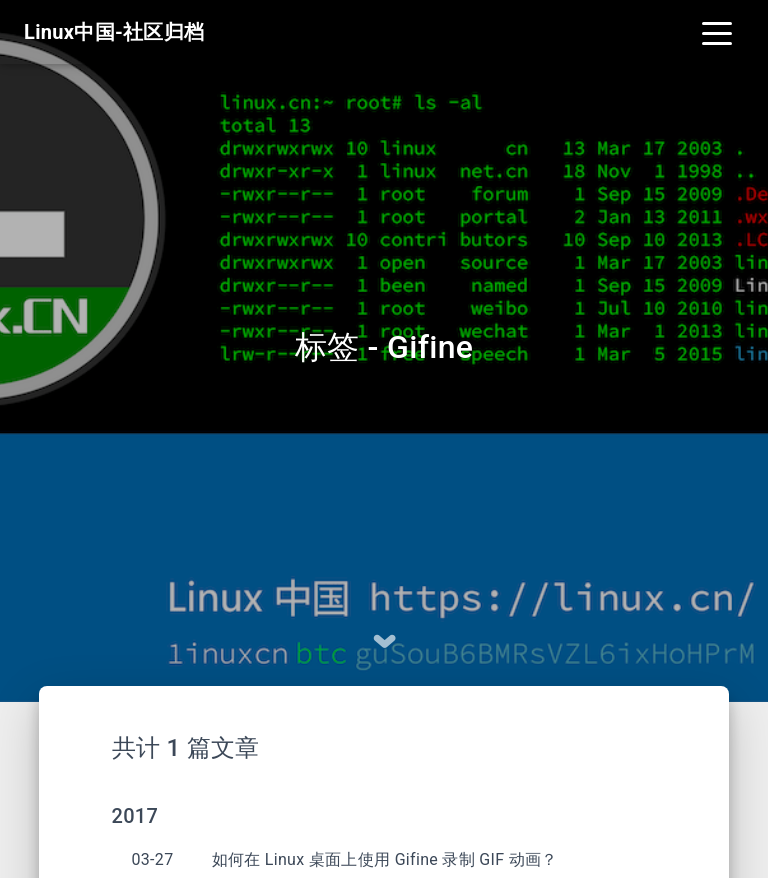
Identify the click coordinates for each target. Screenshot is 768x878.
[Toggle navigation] (717, 32)
